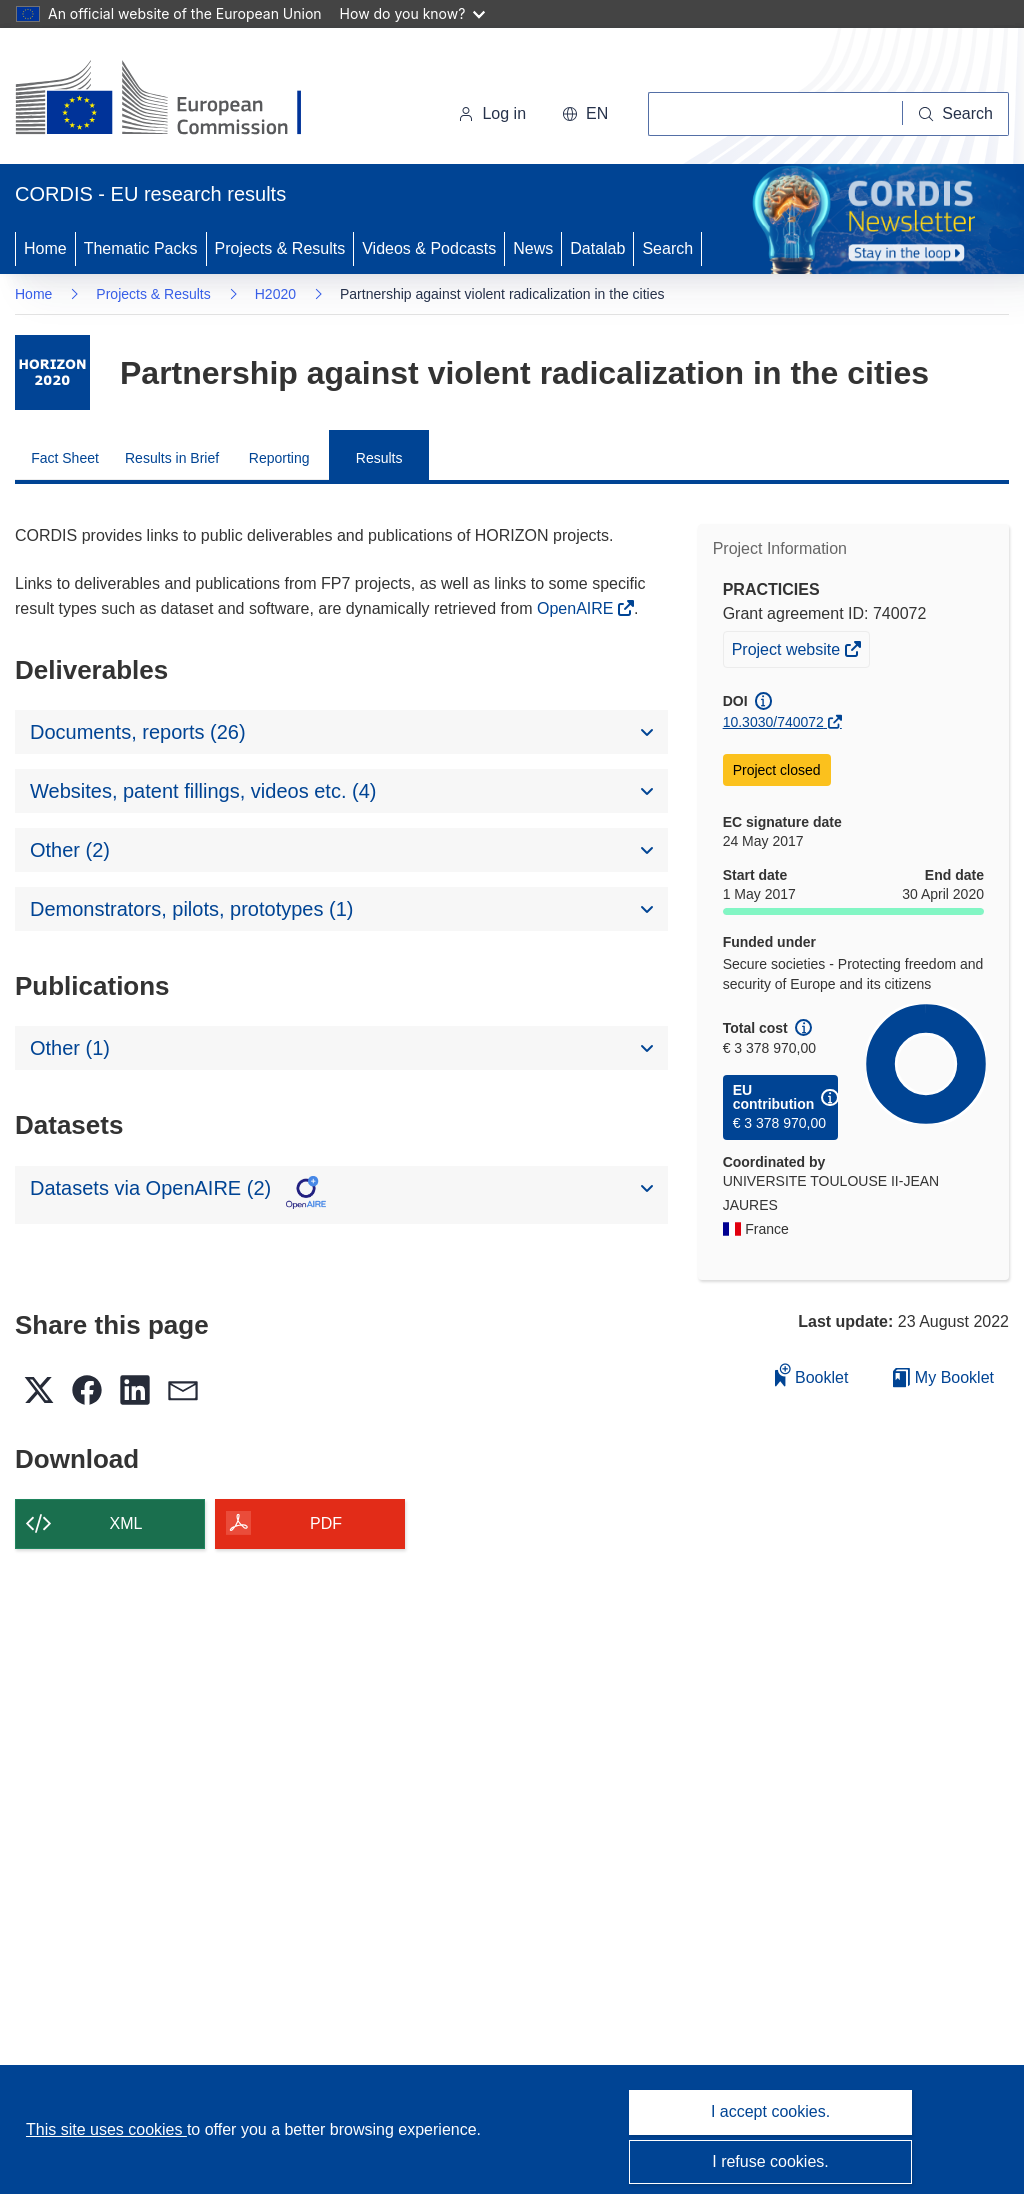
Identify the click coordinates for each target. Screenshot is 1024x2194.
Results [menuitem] (379, 458)
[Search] (956, 114)
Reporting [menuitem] (279, 458)
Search (667, 248)
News (533, 248)
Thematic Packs (141, 248)
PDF (326, 1523)
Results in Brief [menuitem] (172, 458)
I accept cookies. (770, 2111)
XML (126, 1523)
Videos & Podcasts (429, 248)
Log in (492, 113)
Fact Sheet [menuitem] (65, 458)
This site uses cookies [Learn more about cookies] (106, 2129)
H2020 (275, 294)
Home (45, 248)
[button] (585, 114)
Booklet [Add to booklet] (812, 1374)
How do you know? (413, 13)
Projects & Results (280, 248)
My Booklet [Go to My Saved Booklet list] (943, 1377)
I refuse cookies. (770, 2161)
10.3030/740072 (773, 722)
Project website (788, 652)
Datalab (597, 248)
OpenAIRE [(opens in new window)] (577, 608)
